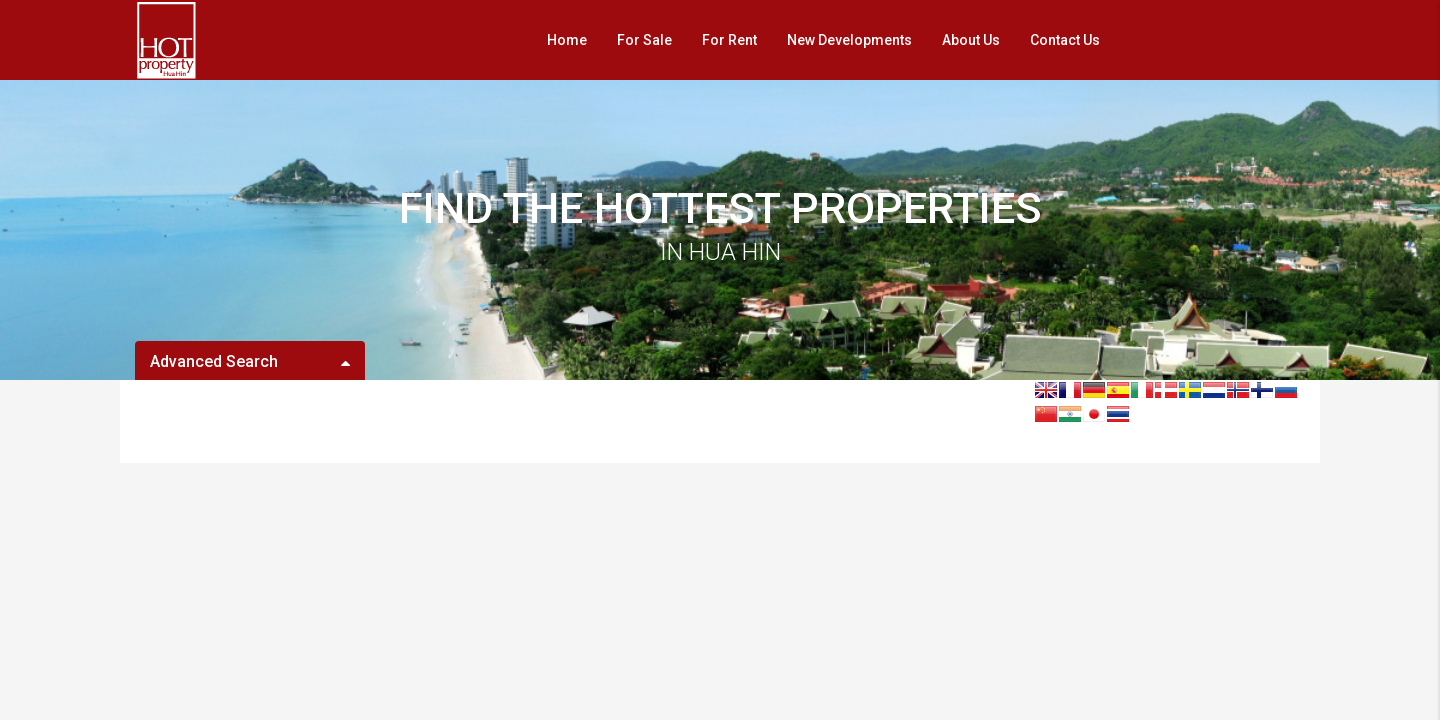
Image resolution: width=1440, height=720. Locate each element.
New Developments (849, 40)
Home (567, 40)
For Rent (729, 40)
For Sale (644, 40)
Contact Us (1065, 40)
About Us (971, 40)
